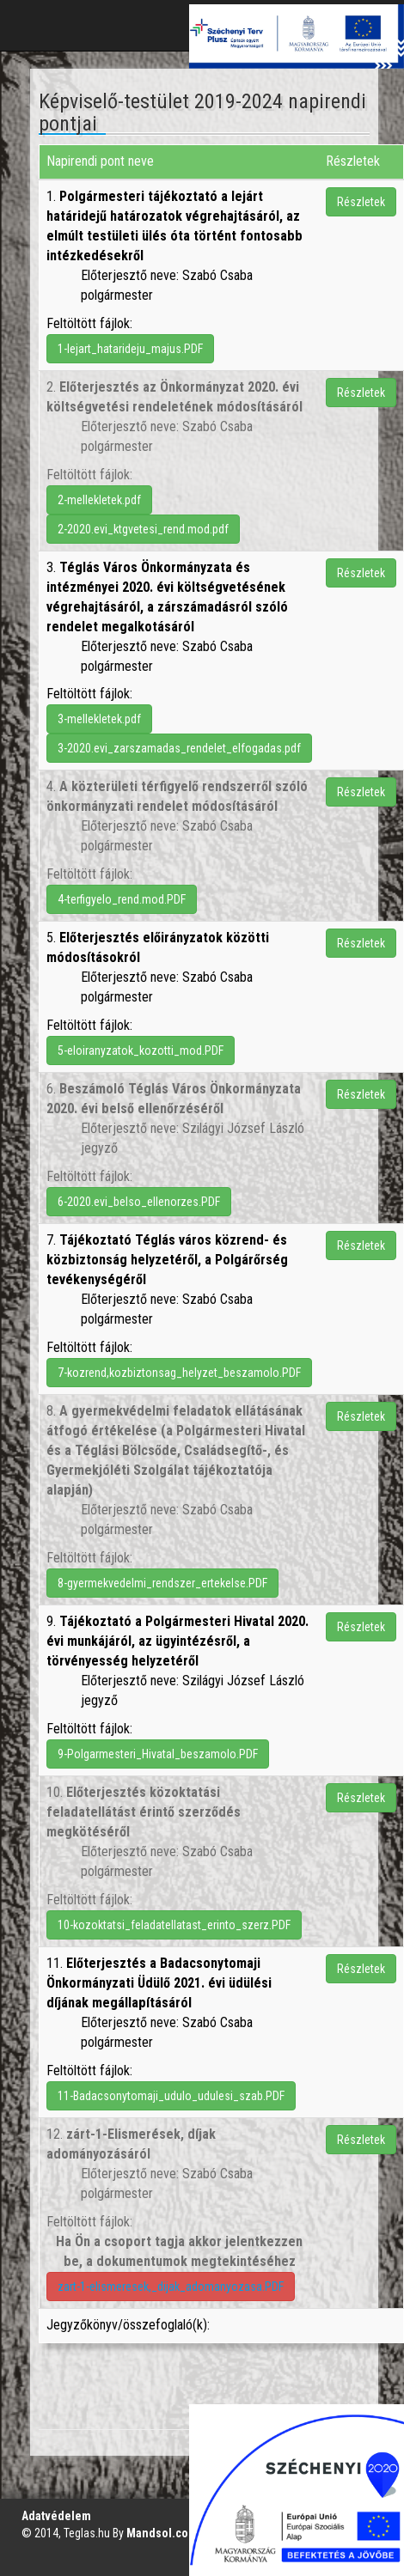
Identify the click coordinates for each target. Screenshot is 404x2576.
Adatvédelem (56, 2516)
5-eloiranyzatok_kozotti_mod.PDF (140, 1050)
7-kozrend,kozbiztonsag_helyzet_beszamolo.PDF (179, 1372)
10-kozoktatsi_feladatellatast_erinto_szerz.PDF (174, 1925)
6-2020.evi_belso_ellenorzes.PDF (139, 1202)
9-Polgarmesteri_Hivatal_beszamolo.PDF (158, 1754)
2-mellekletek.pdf (99, 500)
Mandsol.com (162, 2533)
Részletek (361, 202)
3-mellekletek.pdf (99, 719)
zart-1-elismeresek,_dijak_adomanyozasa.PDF (171, 2286)
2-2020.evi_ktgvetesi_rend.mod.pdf (143, 529)
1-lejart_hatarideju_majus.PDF (130, 349)
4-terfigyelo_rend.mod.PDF (122, 899)
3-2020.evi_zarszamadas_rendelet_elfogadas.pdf (179, 748)
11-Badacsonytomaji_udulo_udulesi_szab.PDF (171, 2096)
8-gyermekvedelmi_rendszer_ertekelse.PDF (162, 1583)
